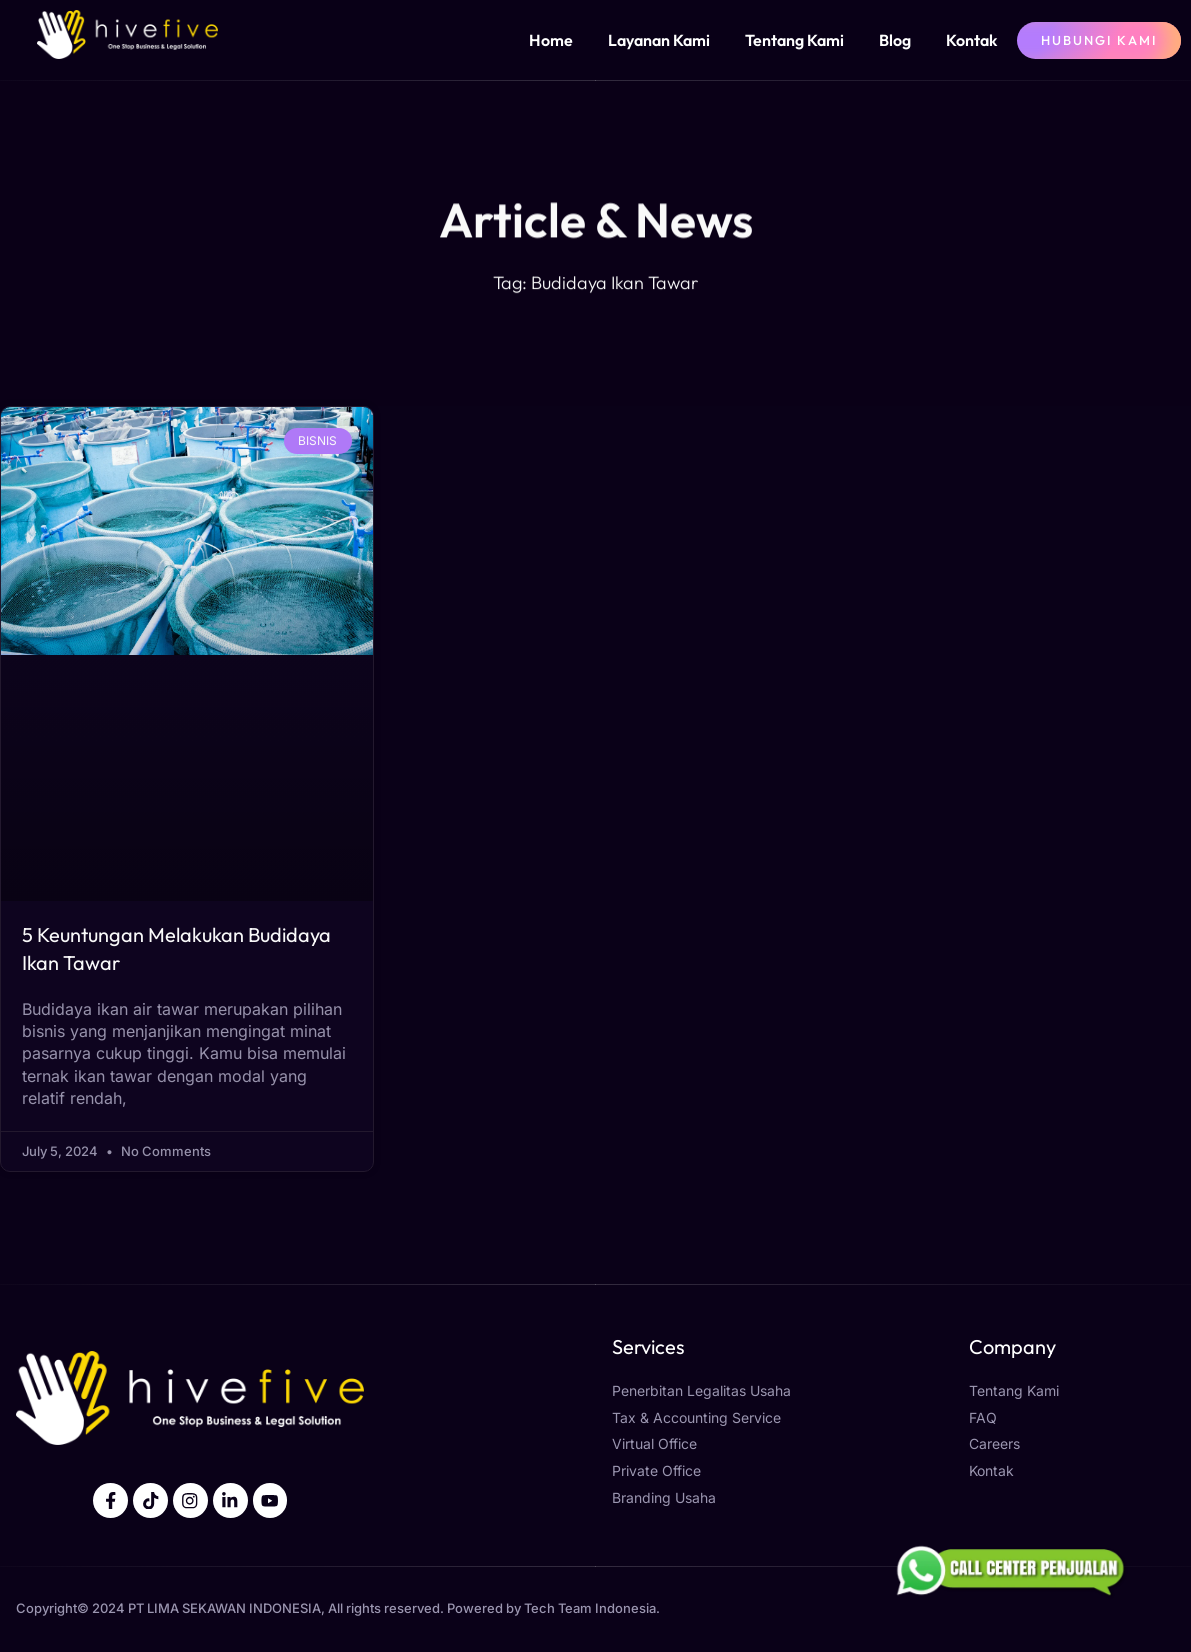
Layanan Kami (659, 40)
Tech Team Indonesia (590, 1609)
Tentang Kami (794, 40)
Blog (895, 40)
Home (551, 40)
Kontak (971, 40)
